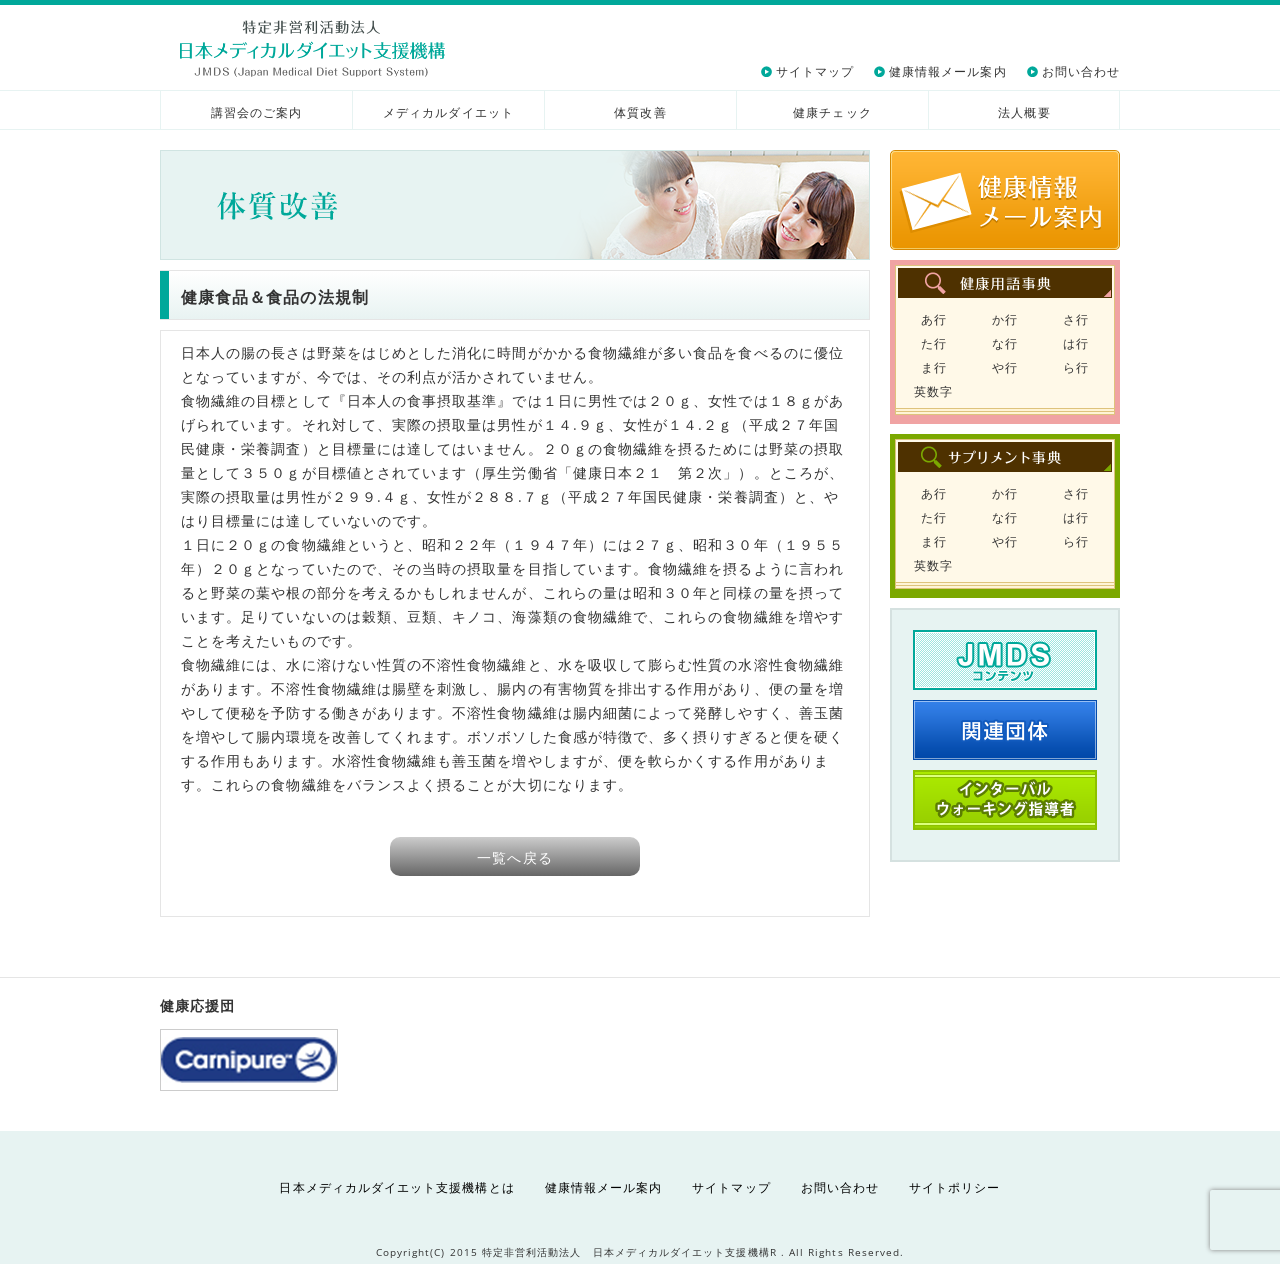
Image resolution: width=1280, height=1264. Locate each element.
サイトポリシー (954, 1187)
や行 (1005, 367)
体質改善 (640, 112)
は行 (1076, 343)
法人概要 (1024, 112)
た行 (934, 343)
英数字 (933, 391)
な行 (1005, 343)
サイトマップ (815, 71)
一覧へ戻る (514, 857)
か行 (1005, 319)
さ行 (1076, 319)
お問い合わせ (1081, 71)
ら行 (1076, 367)
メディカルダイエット (448, 112)
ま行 (934, 367)
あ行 (934, 319)
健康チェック (832, 112)
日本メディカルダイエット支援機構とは (396, 1187)
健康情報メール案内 (948, 71)
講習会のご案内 (256, 112)
